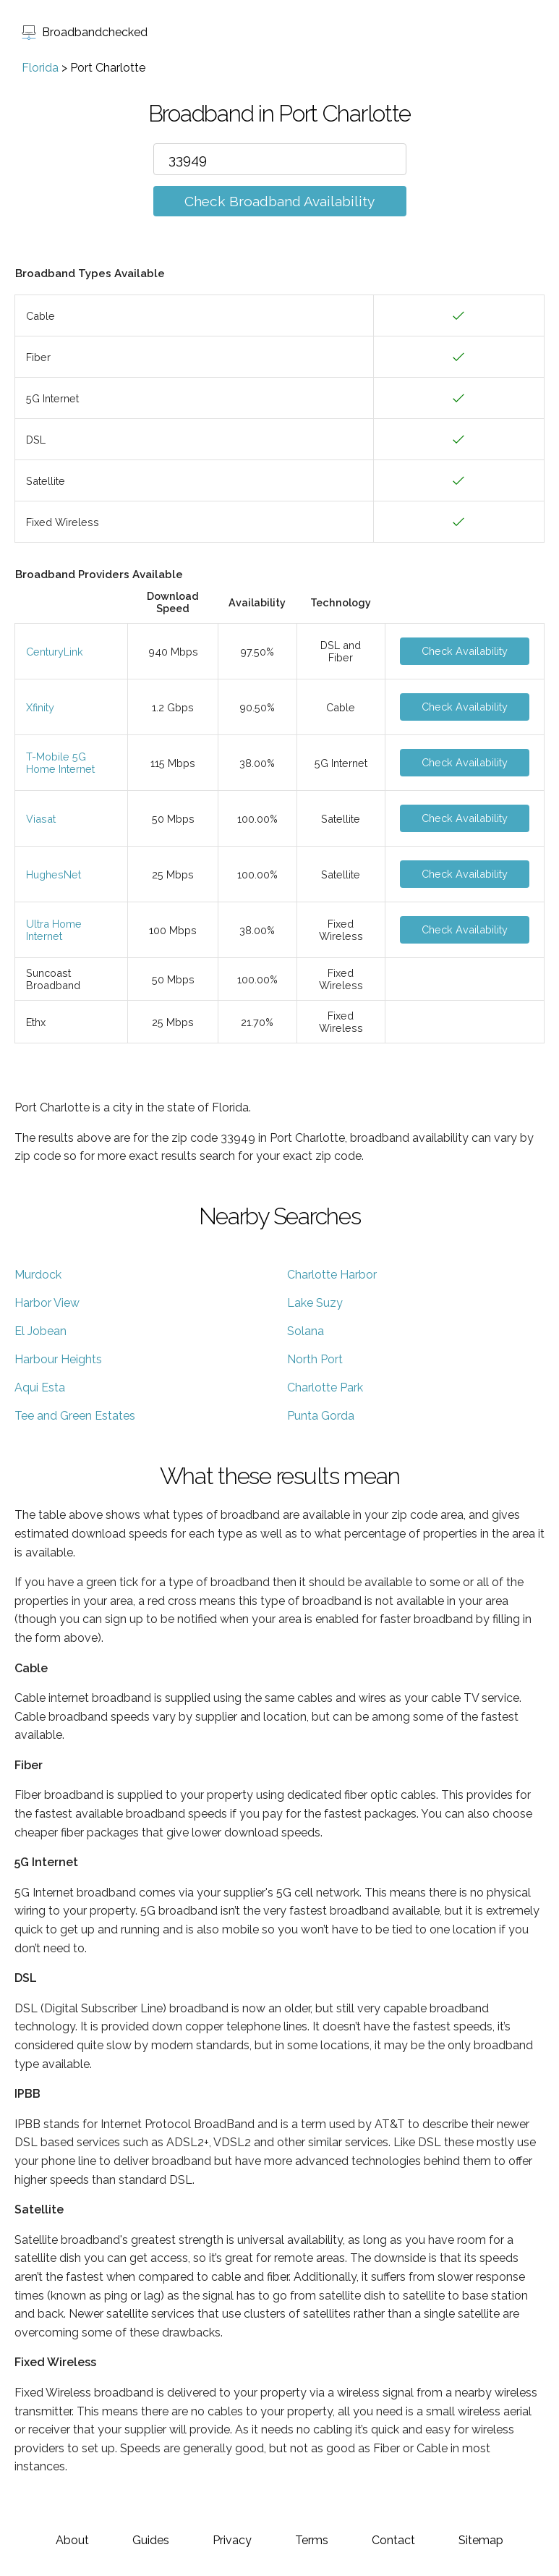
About (72, 2540)
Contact (393, 2540)
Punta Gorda (320, 1416)
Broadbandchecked (85, 32)
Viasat (41, 819)
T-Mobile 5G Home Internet (60, 762)
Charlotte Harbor (332, 1274)
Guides (150, 2540)
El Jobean (40, 1331)
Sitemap (480, 2540)
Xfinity (40, 707)
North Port (315, 1359)
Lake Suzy (315, 1303)
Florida (40, 68)
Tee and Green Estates (74, 1416)
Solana (305, 1331)
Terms (311, 2540)
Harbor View (47, 1303)
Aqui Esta (39, 1387)
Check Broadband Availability (279, 201)
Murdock (37, 1274)
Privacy (232, 2540)
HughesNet (53, 874)
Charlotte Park (325, 1387)
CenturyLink (54, 651)
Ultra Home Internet (54, 930)
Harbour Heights (58, 1359)
